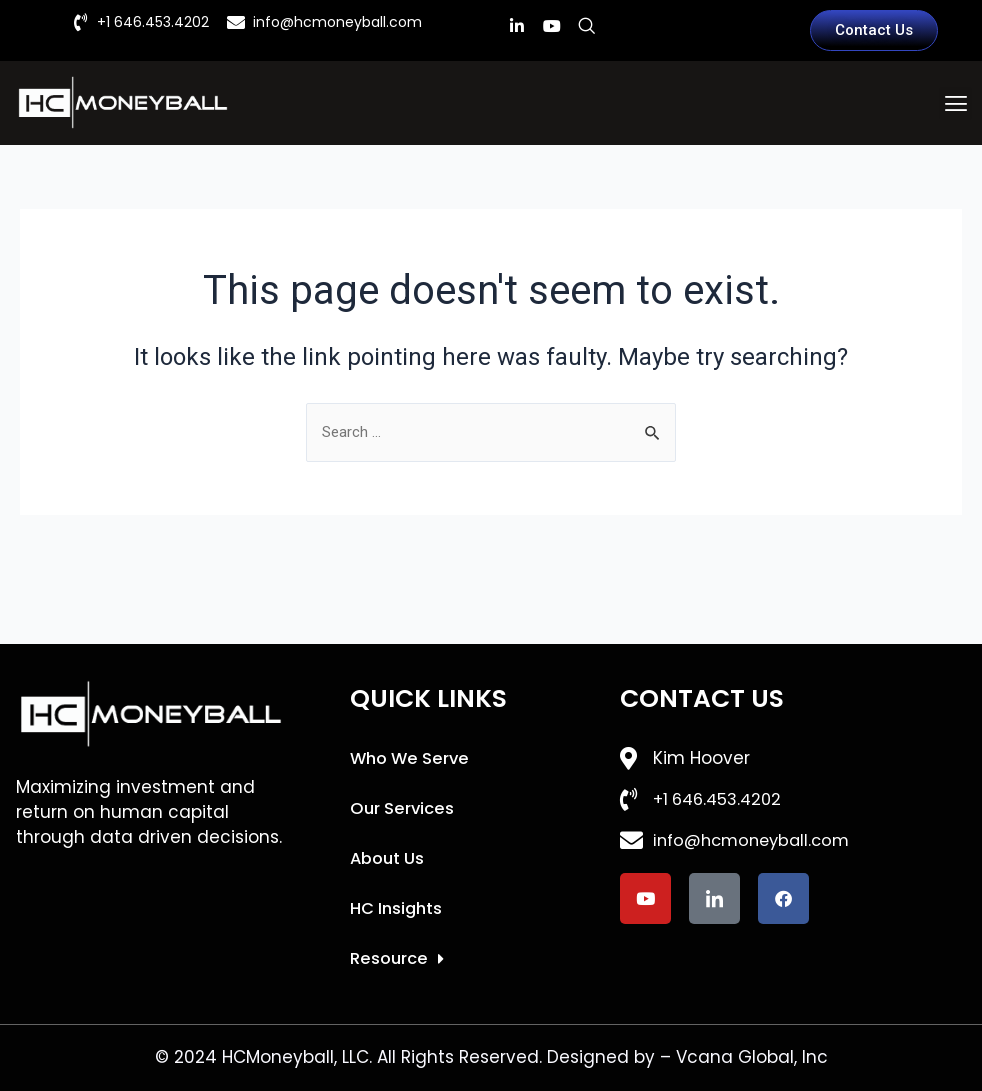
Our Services (403, 810)
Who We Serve (412, 760)
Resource (398, 959)
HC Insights (397, 910)
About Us (389, 860)
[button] (955, 103)
